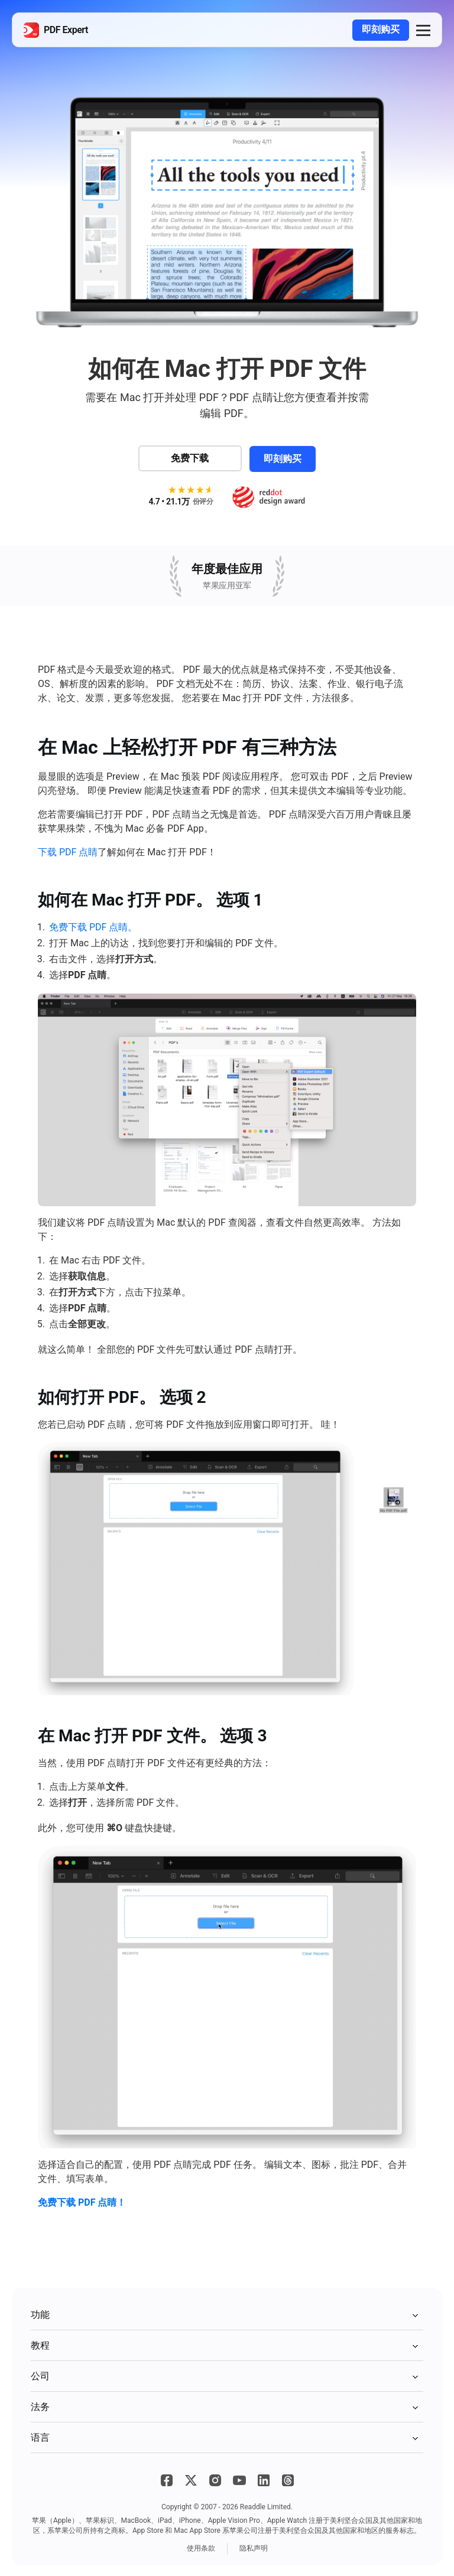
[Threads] (288, 2479)
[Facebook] (167, 2479)
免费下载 (189, 457)
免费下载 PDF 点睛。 (93, 926)
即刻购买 (381, 29)
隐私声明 (253, 2547)
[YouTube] (239, 2479)
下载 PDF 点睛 (68, 851)
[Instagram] (215, 2479)
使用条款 (201, 2547)
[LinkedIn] (264, 2479)
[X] (191, 2479)
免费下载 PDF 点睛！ (82, 2201)
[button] (423, 30)
